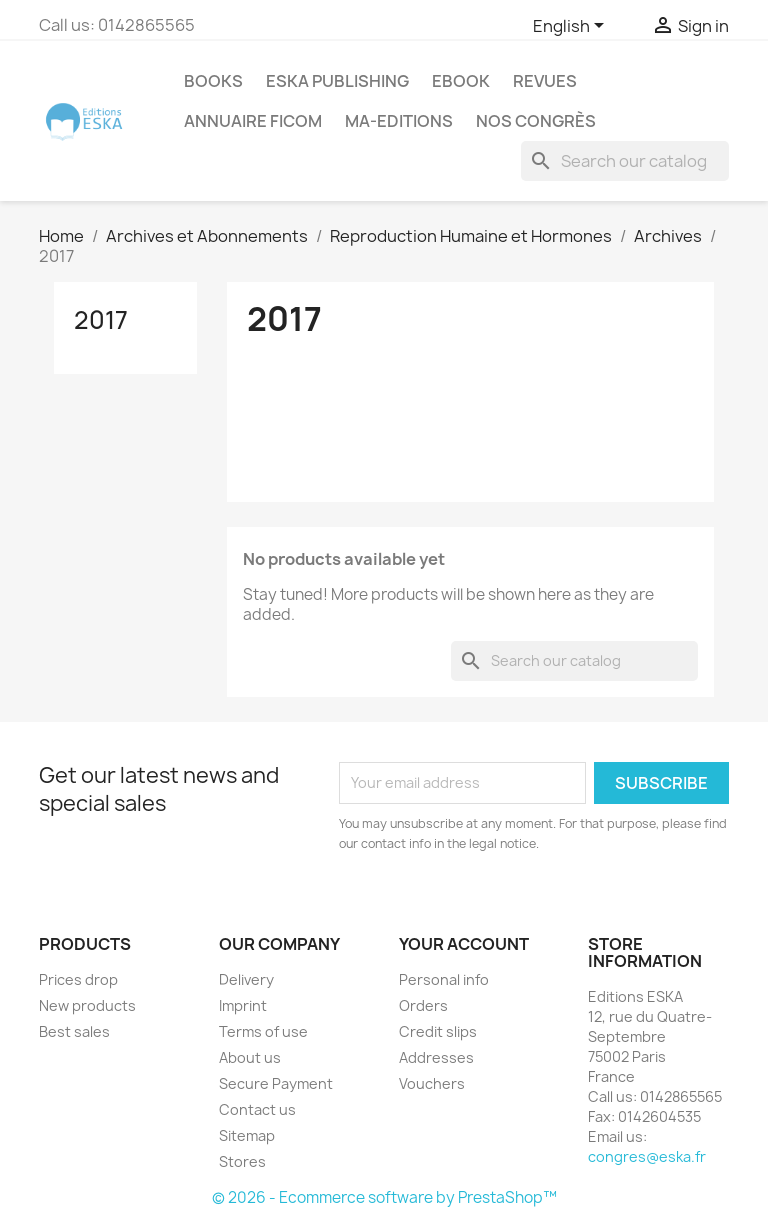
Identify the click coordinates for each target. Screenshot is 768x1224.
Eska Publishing (337, 81)
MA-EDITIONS (399, 121)
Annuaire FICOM (253, 121)
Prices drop (78, 979)
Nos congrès (536, 121)
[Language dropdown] (572, 27)
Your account (464, 944)
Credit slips (438, 1031)
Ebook (461, 81)
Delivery (246, 979)
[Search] (625, 161)
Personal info (444, 979)
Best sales (74, 1031)
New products (87, 1005)
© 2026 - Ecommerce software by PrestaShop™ (384, 1197)
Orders (423, 1005)
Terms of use (263, 1031)
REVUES (545, 81)
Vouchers (432, 1083)
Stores (242, 1161)
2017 (101, 320)
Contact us (257, 1109)
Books (213, 81)
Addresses (436, 1057)
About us (250, 1057)
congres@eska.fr (647, 1156)
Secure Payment (276, 1083)
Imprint (243, 1005)
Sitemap (247, 1135)
